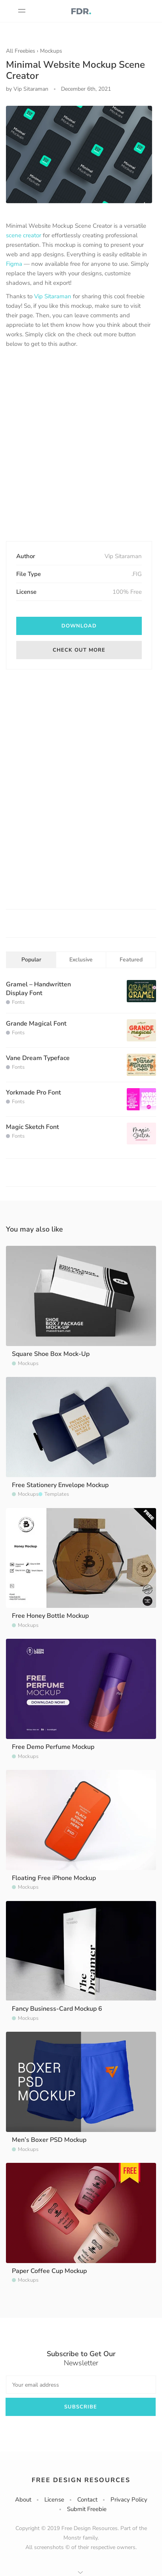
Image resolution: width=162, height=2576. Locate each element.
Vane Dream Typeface (38, 1058)
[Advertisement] (81, 445)
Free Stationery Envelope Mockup (60, 1485)
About (23, 2500)
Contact (87, 2500)
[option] (79, 154)
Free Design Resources (81, 2480)
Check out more (79, 650)
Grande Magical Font (36, 1023)
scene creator (23, 235)
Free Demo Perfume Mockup (53, 1747)
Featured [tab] (131, 959)
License (54, 2500)
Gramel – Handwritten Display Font (38, 988)
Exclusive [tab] (81, 959)
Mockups (51, 51)
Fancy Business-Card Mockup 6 (57, 2008)
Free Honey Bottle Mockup (50, 1615)
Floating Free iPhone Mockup (54, 1878)
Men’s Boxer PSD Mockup (49, 2140)
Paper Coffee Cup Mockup (49, 2271)
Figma (14, 264)
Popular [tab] (31, 959)
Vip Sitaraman (52, 296)
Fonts (18, 1002)
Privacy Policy (129, 2500)
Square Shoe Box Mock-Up (51, 1354)
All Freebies (20, 51)
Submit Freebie (87, 2509)
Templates (56, 1494)
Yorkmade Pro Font (33, 1092)
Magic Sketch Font (32, 1127)
